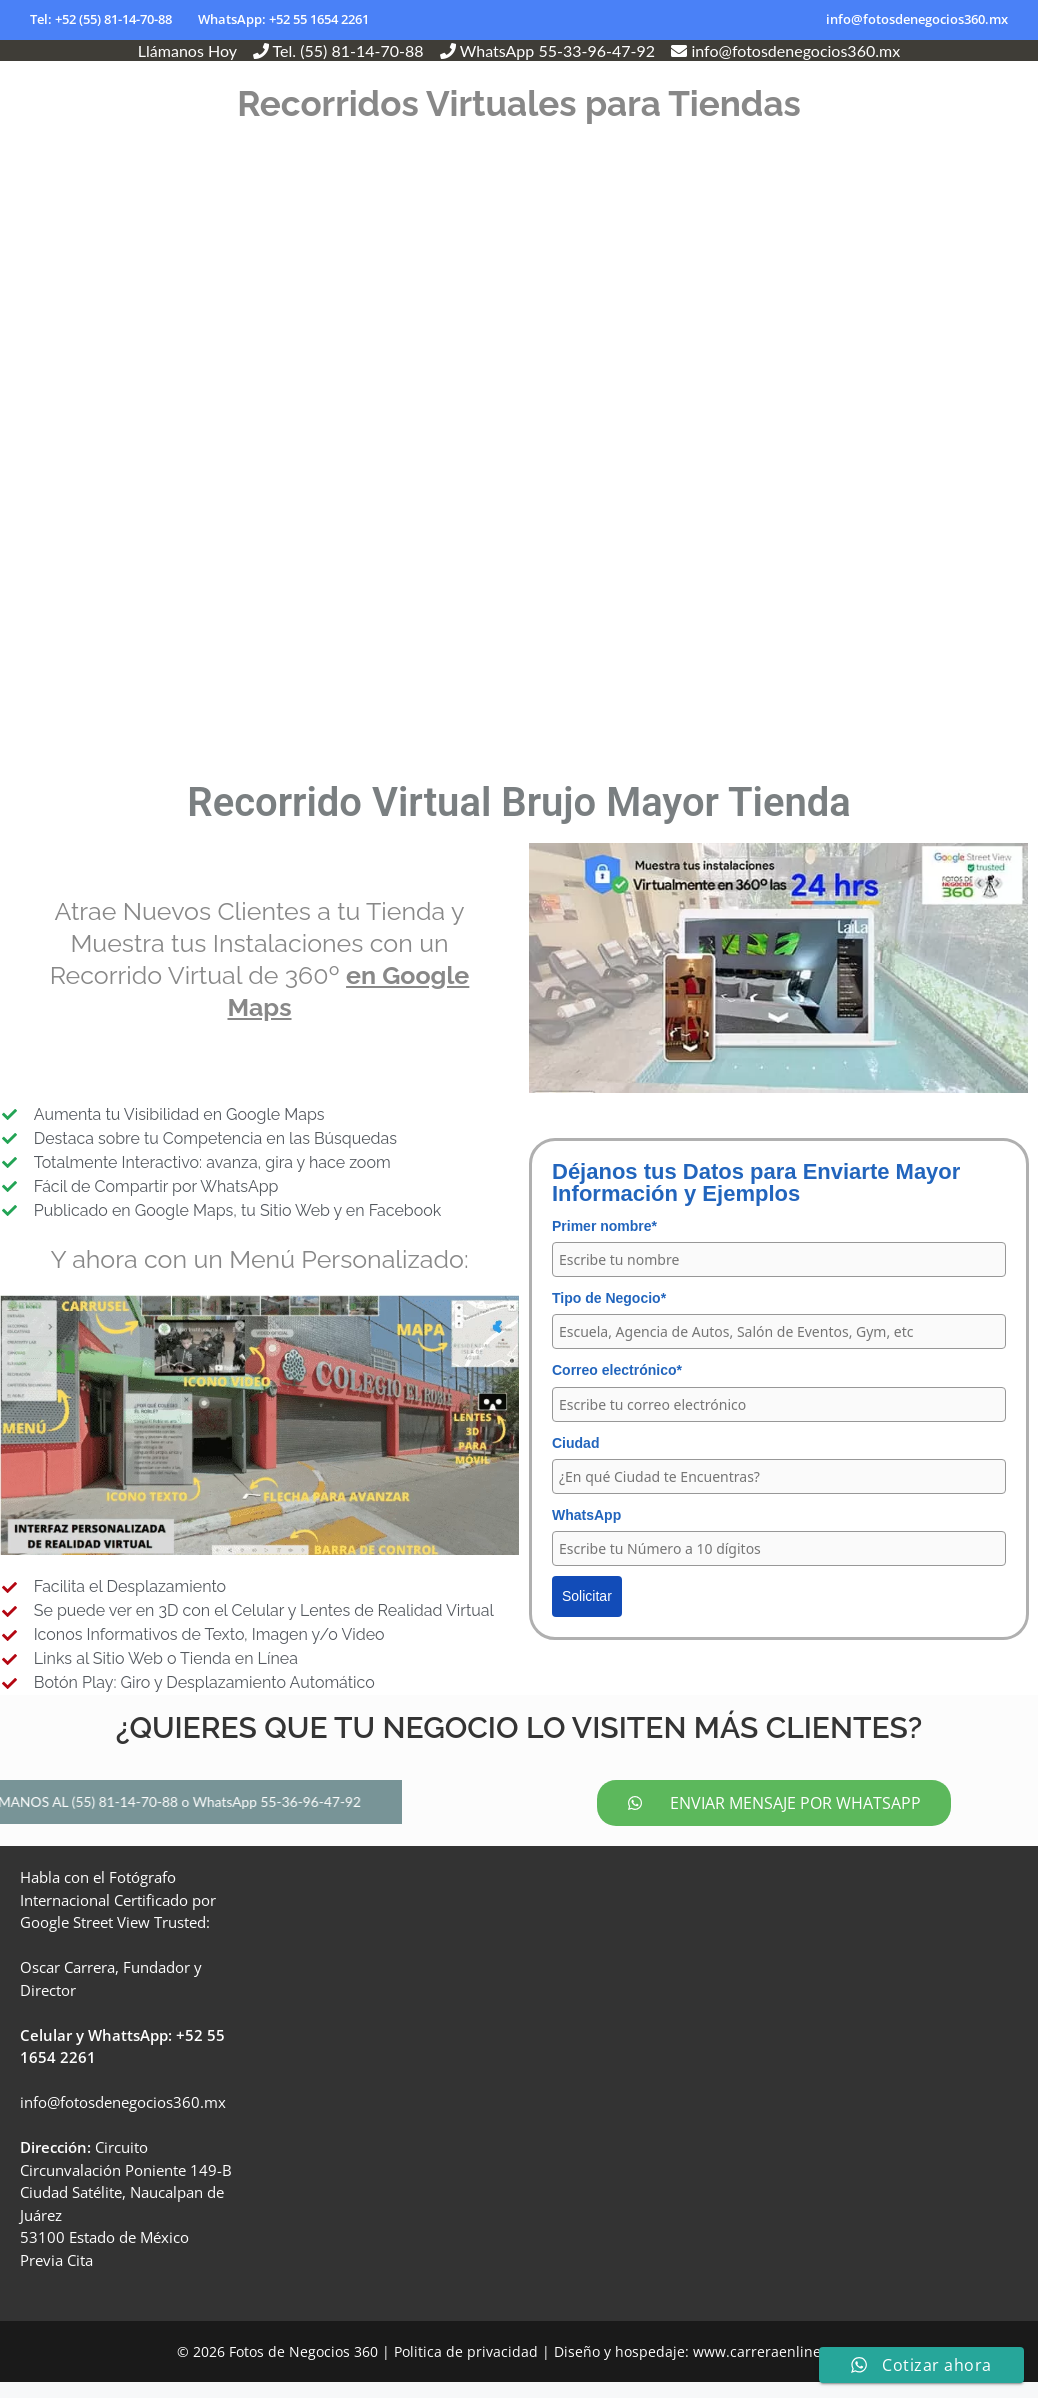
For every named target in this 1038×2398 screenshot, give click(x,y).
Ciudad (575, 1443)
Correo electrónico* (617, 1370)
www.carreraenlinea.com (777, 2367)
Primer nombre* (604, 1226)
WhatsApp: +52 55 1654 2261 (283, 19)
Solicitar (587, 1596)
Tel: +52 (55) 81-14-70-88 (101, 19)
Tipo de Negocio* (609, 1298)
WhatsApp (586, 1515)
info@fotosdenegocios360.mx (917, 19)
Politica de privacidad (466, 2367)
